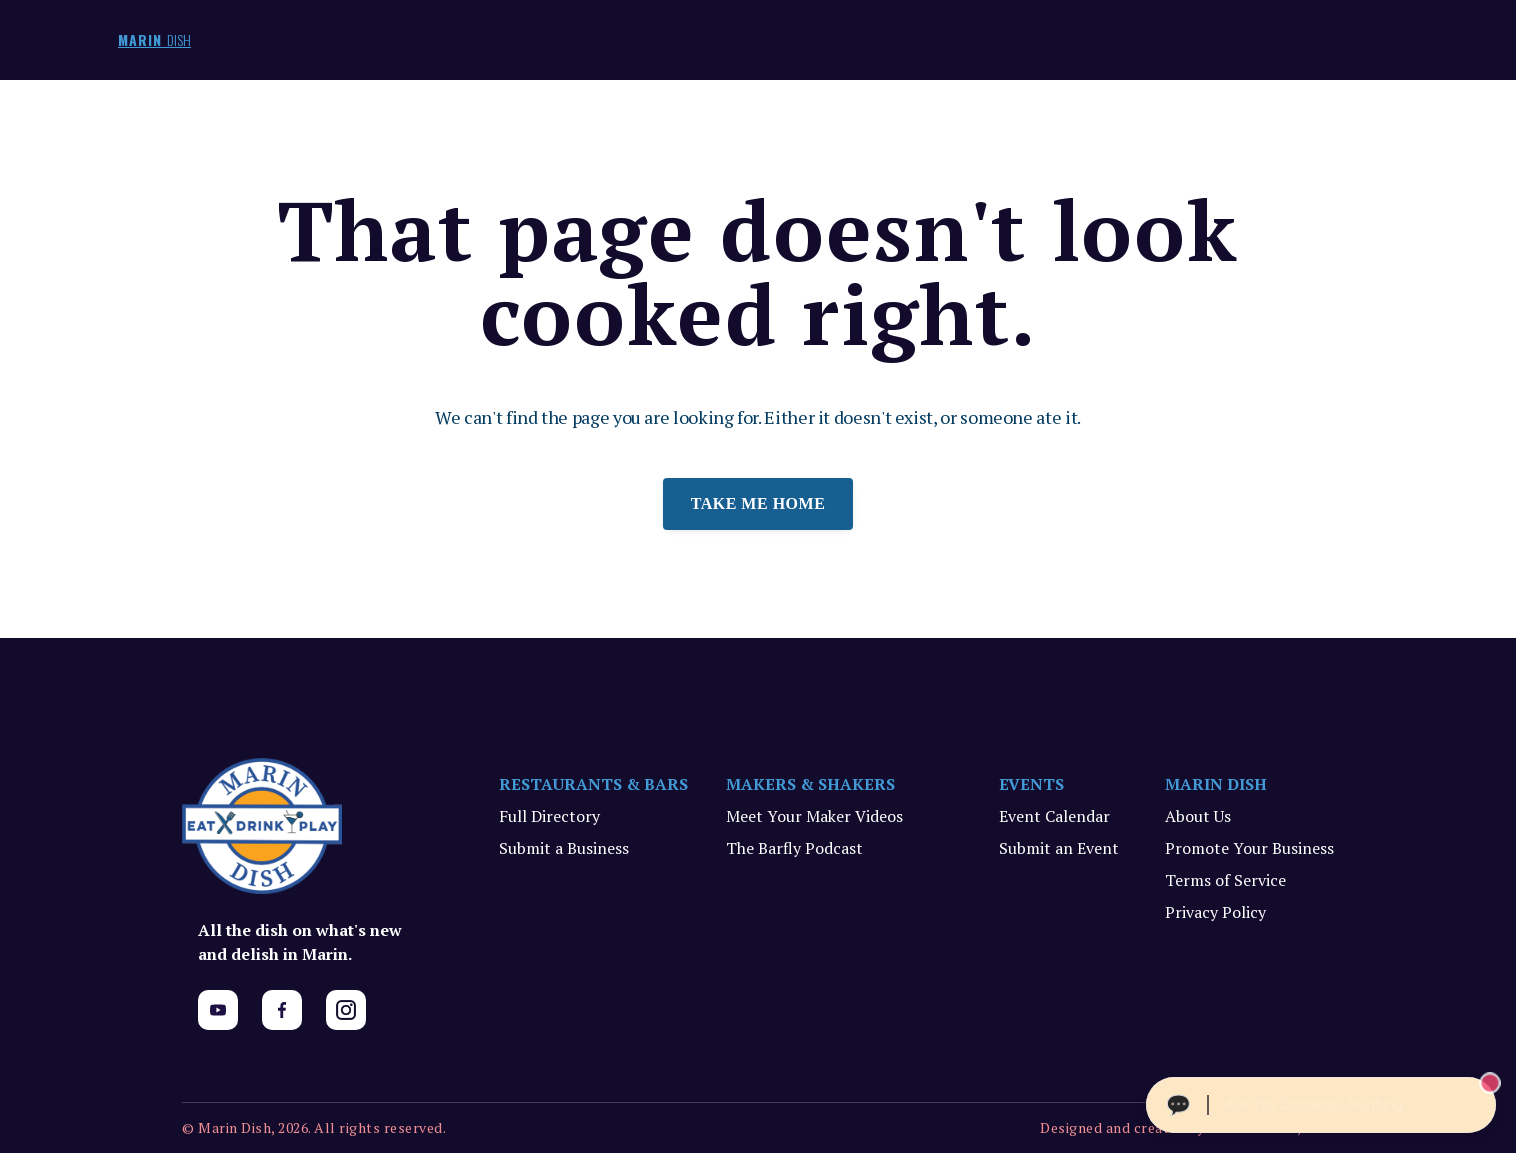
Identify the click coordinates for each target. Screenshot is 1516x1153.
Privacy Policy (1215, 912)
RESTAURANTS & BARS (593, 784)
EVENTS (1032, 784)
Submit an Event (1059, 848)
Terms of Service (1225, 880)
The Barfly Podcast (794, 848)
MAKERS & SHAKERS (810, 784)
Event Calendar (1054, 816)
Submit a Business (564, 848)
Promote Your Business (1249, 848)
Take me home (758, 503)
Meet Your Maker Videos (814, 816)
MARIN (154, 39)
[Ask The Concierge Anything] (1321, 1105)
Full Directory (549, 816)
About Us (1198, 816)
